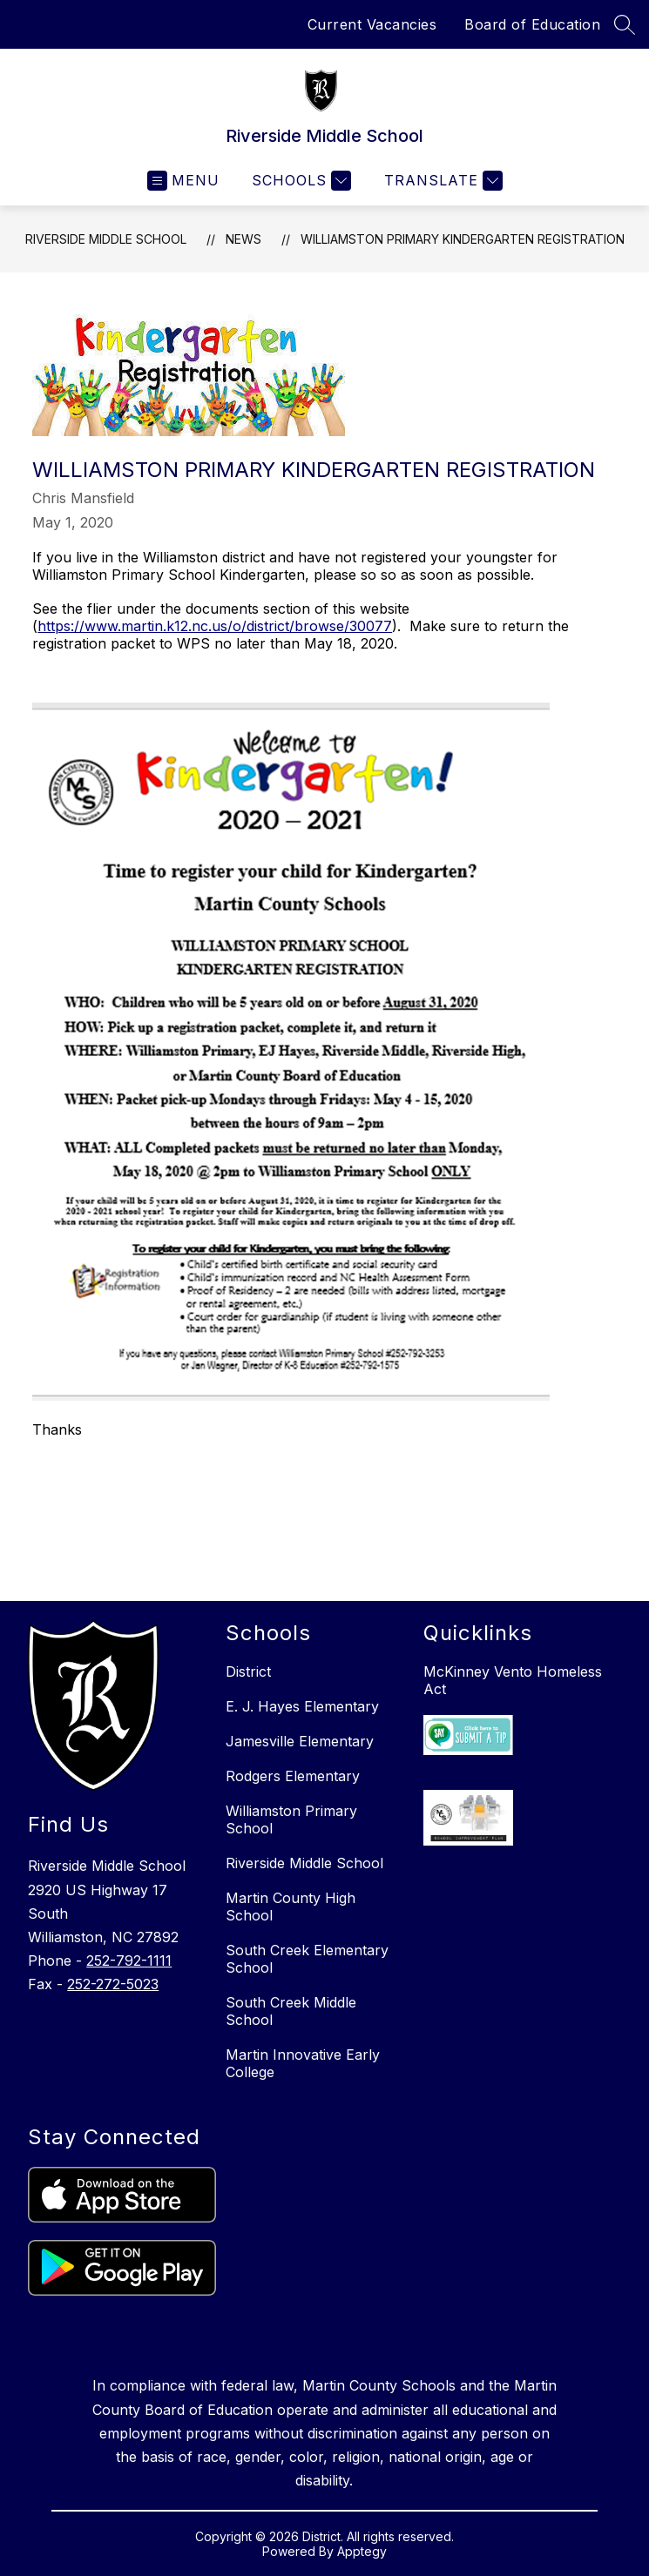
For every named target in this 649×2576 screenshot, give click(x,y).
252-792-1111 (129, 1960)
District (248, 1671)
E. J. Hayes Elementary (302, 1706)
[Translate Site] (441, 181)
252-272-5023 (113, 1984)
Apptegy (362, 2551)
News (243, 239)
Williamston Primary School (291, 1819)
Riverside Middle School (105, 239)
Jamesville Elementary (300, 1741)
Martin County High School (290, 1906)
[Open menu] (183, 181)
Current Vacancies (372, 24)
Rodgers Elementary (293, 1776)
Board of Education (532, 24)
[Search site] (624, 24)
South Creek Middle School (291, 2011)
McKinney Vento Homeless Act (512, 1680)
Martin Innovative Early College (303, 2063)
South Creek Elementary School (307, 1958)
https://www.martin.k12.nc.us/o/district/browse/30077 (214, 626)
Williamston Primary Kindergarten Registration (463, 239)
